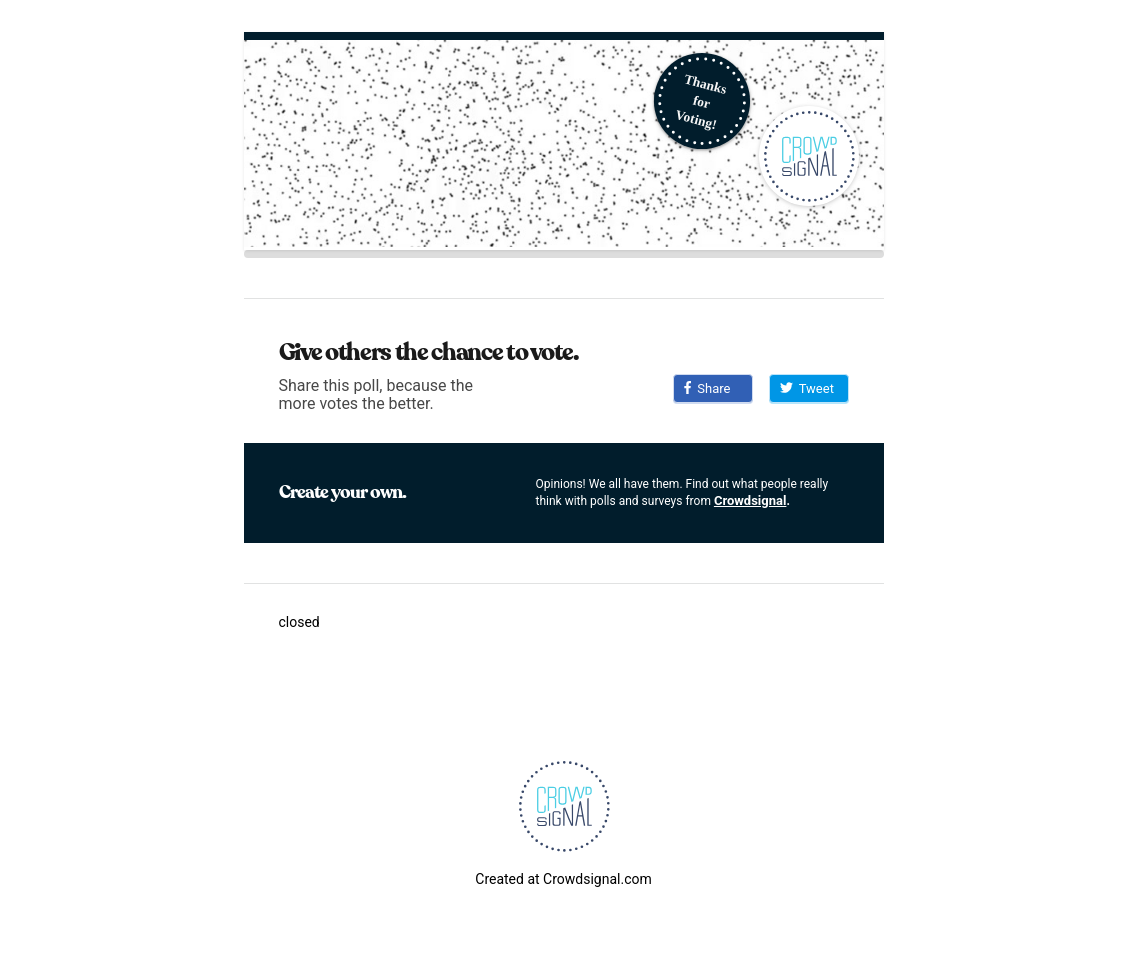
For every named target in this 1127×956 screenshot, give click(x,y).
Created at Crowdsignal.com (563, 879)
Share (707, 388)
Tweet (807, 388)
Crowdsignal (750, 500)
